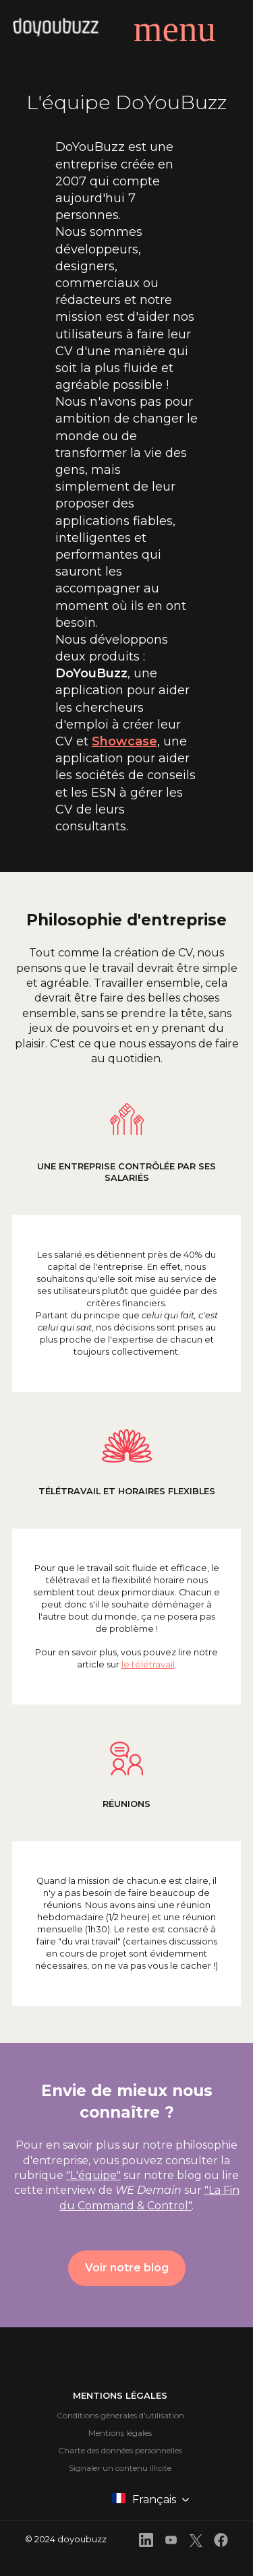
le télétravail (148, 1664)
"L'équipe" (93, 2175)
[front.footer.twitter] (196, 2542)
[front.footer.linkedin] (146, 2542)
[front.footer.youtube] (171, 2542)
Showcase (124, 741)
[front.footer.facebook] (221, 2542)
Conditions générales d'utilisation (120, 2415)
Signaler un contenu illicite (120, 2468)
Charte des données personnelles (120, 2450)
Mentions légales (120, 2433)
